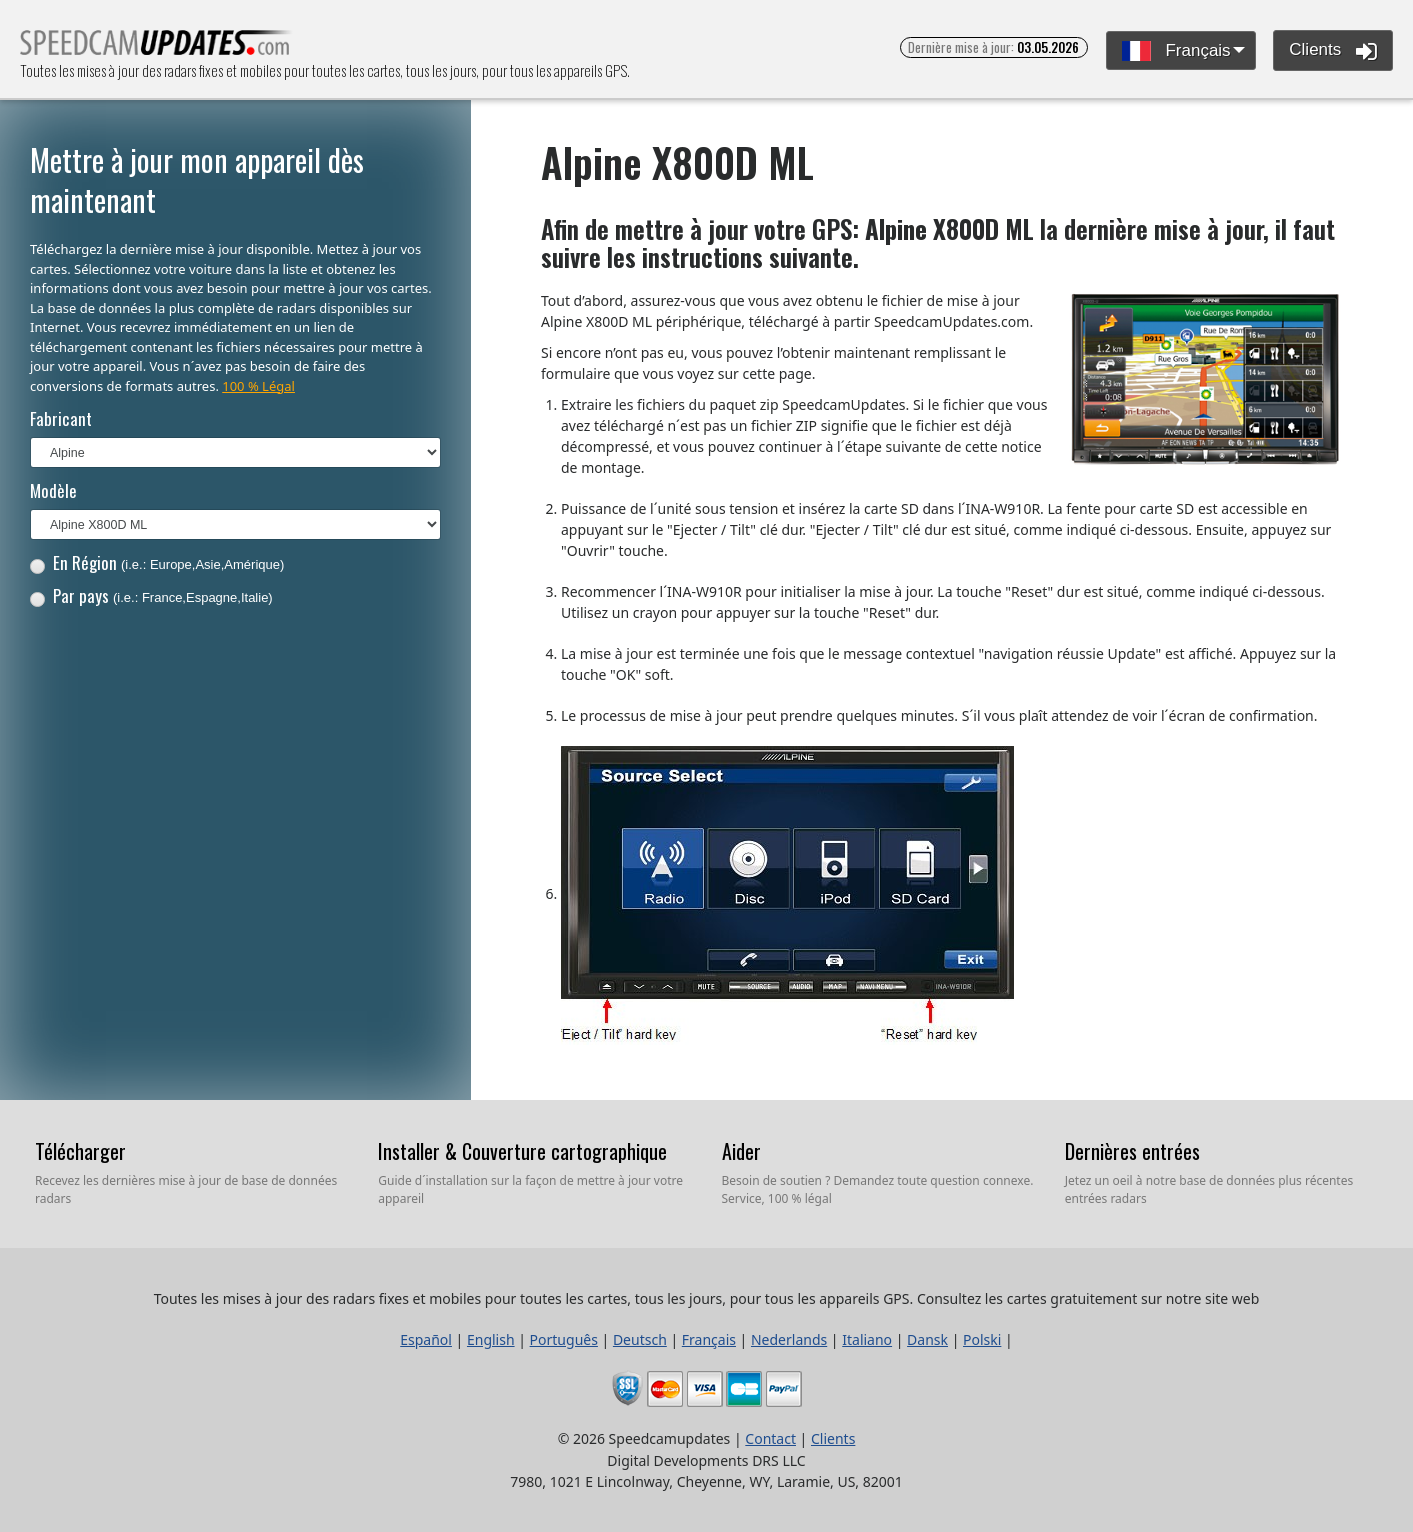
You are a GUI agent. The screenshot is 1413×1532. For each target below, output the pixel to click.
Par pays (151, 595)
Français (1176, 51)
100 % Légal (258, 386)
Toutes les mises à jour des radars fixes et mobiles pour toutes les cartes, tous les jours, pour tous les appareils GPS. (156, 48)
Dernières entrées (1132, 1151)
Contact (770, 1438)
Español (426, 1339)
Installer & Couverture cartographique (522, 1151)
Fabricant (61, 418)
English (491, 1339)
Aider (741, 1151)
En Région (157, 562)
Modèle (53, 490)
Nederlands (789, 1339)
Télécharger (80, 1151)
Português (564, 1339)
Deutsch (640, 1339)
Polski (982, 1339)
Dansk (927, 1339)
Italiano (867, 1339)
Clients (1333, 51)
